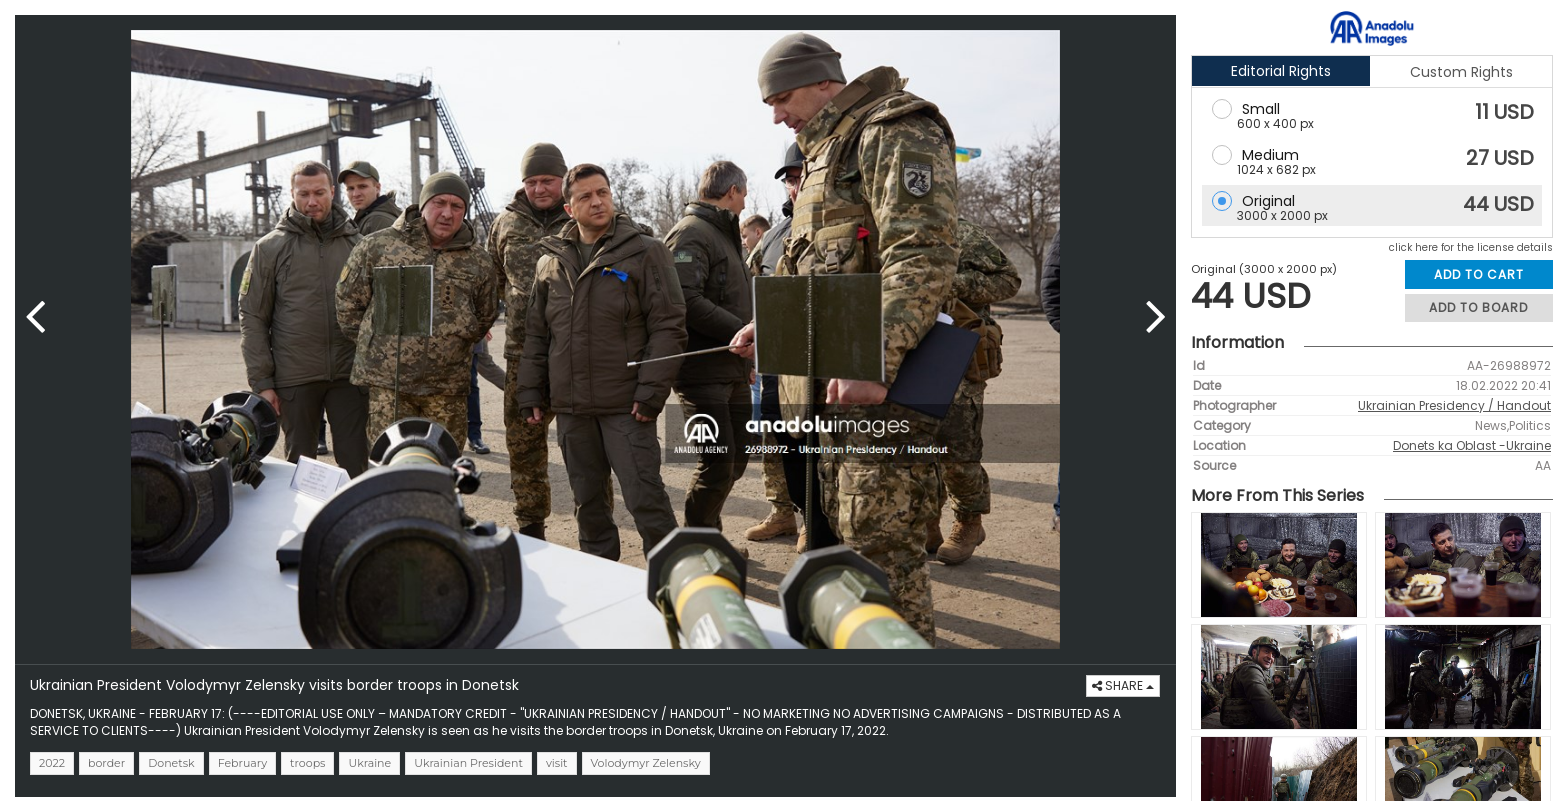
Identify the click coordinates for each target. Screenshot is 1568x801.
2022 (52, 763)
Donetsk (171, 763)
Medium (1270, 155)
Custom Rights (1461, 72)
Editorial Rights (1281, 71)
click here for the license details (1471, 247)
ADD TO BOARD (1478, 307)
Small (1261, 109)
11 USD (1504, 112)
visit (557, 763)
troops (307, 763)
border (106, 763)
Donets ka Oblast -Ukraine (1472, 445)
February (242, 763)
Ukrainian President (468, 763)
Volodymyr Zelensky (646, 763)
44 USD (1498, 204)
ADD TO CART (1479, 274)
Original (1268, 201)
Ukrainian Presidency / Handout (1454, 405)
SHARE (1123, 685)
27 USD (1500, 158)
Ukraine (369, 763)
